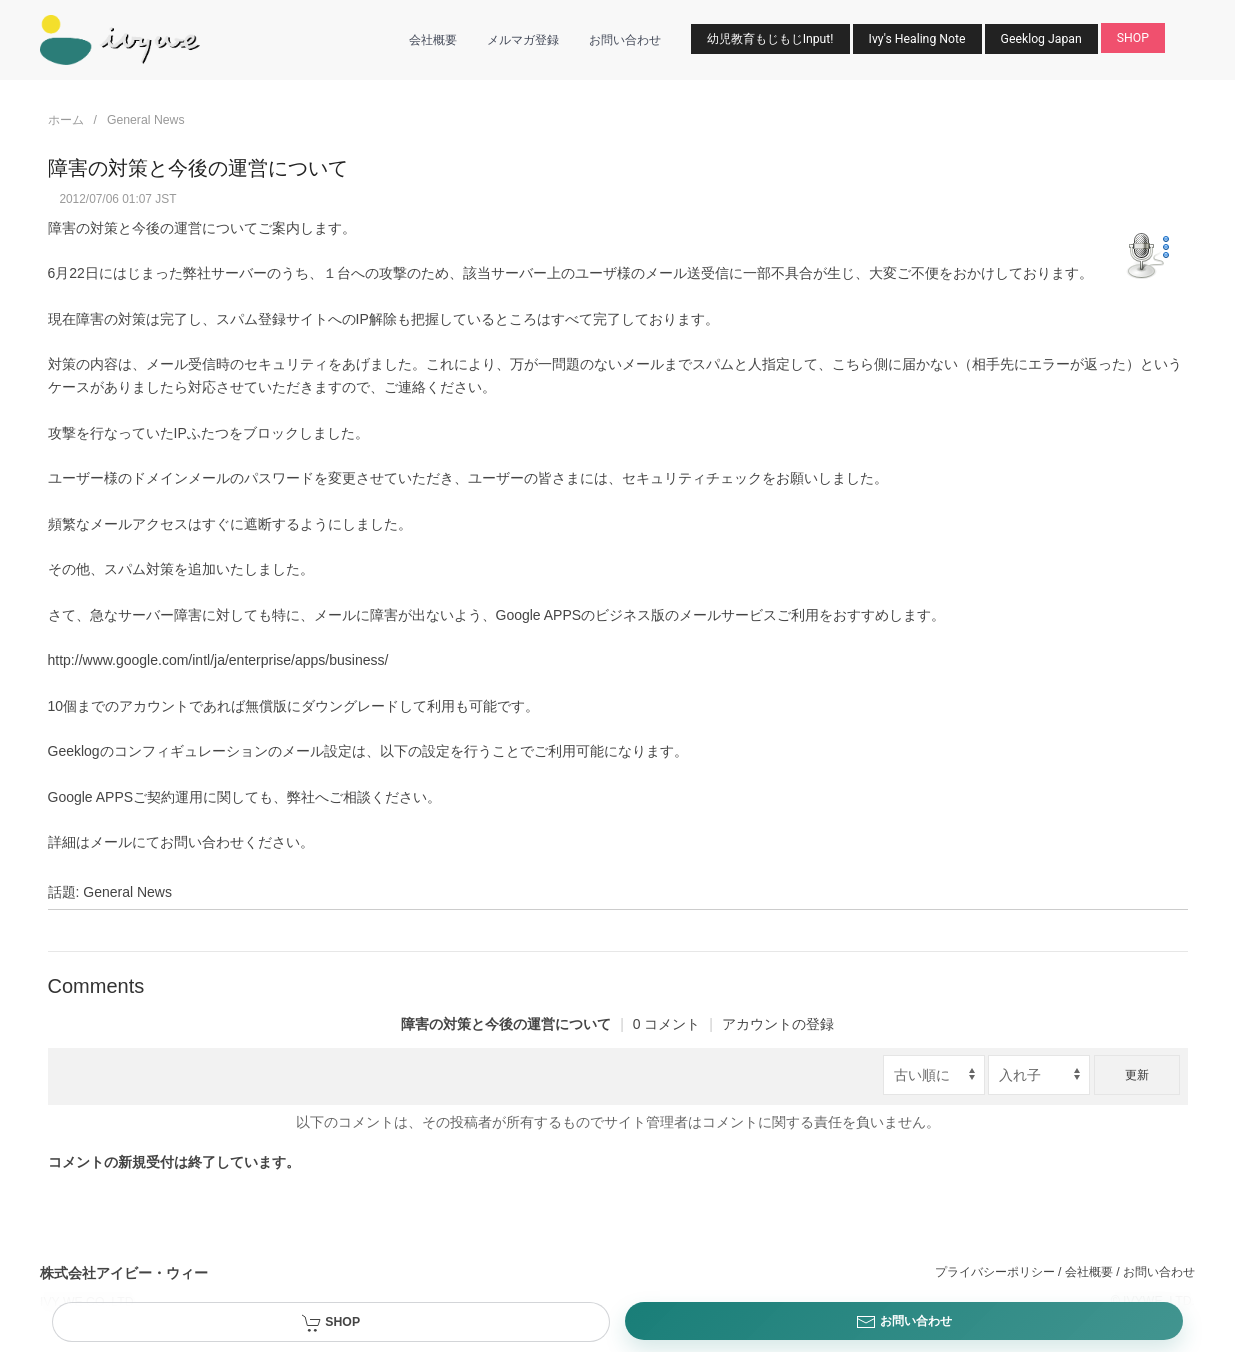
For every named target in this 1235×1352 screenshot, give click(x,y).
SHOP (1133, 38)
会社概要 (433, 40)
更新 (1137, 1075)
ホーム (66, 120)
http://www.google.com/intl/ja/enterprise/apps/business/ (218, 660)
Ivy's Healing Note (917, 39)
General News (146, 120)
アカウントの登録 (778, 1024)
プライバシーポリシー (995, 1272)
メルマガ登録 (523, 40)
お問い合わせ (625, 40)
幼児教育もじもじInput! (770, 39)
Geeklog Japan (1041, 39)
